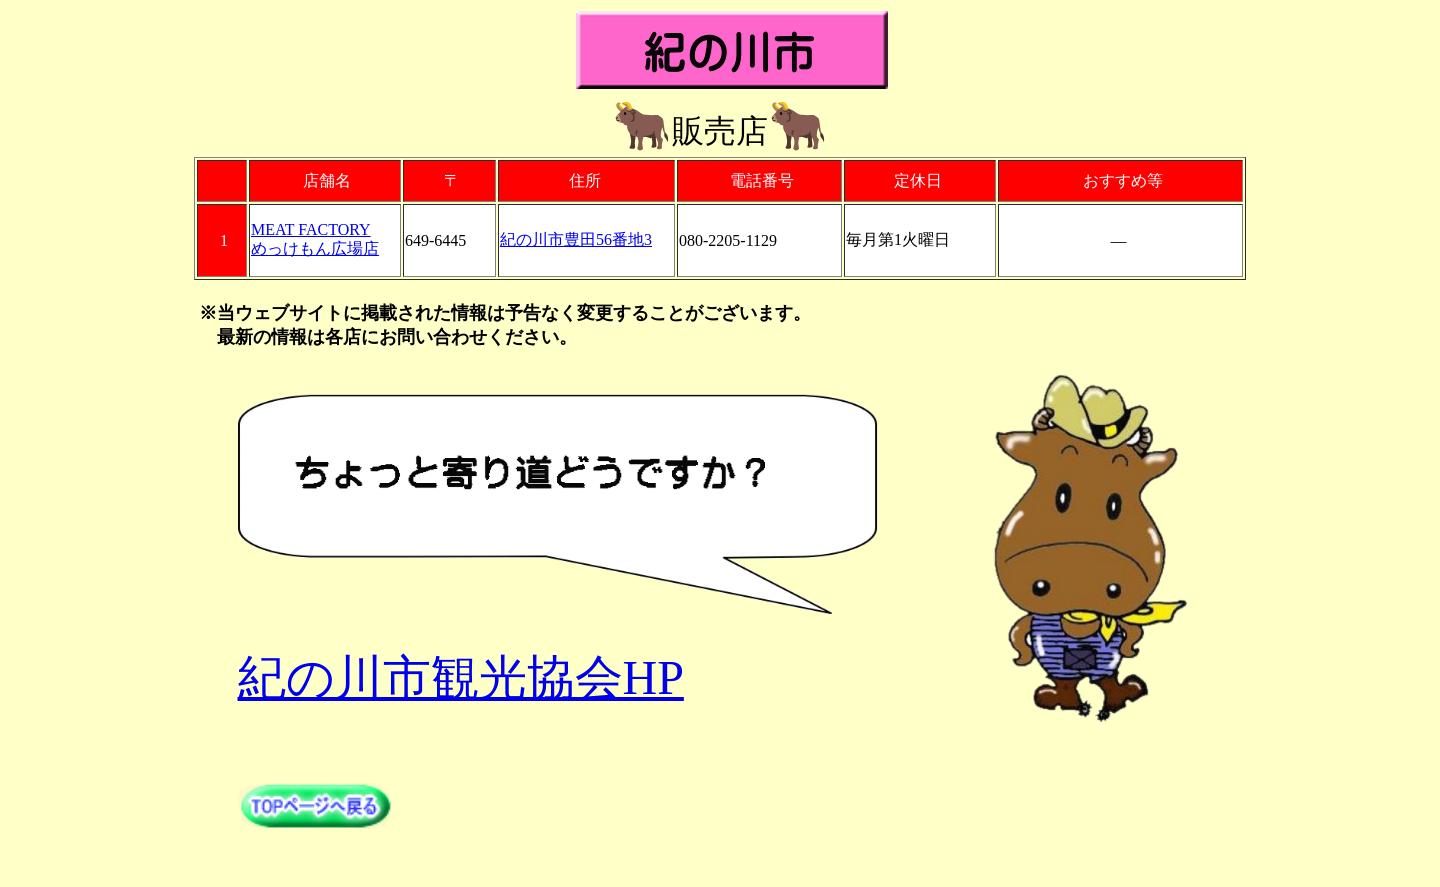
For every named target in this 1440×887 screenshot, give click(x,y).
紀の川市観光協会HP (461, 677)
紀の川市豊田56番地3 (576, 239)
